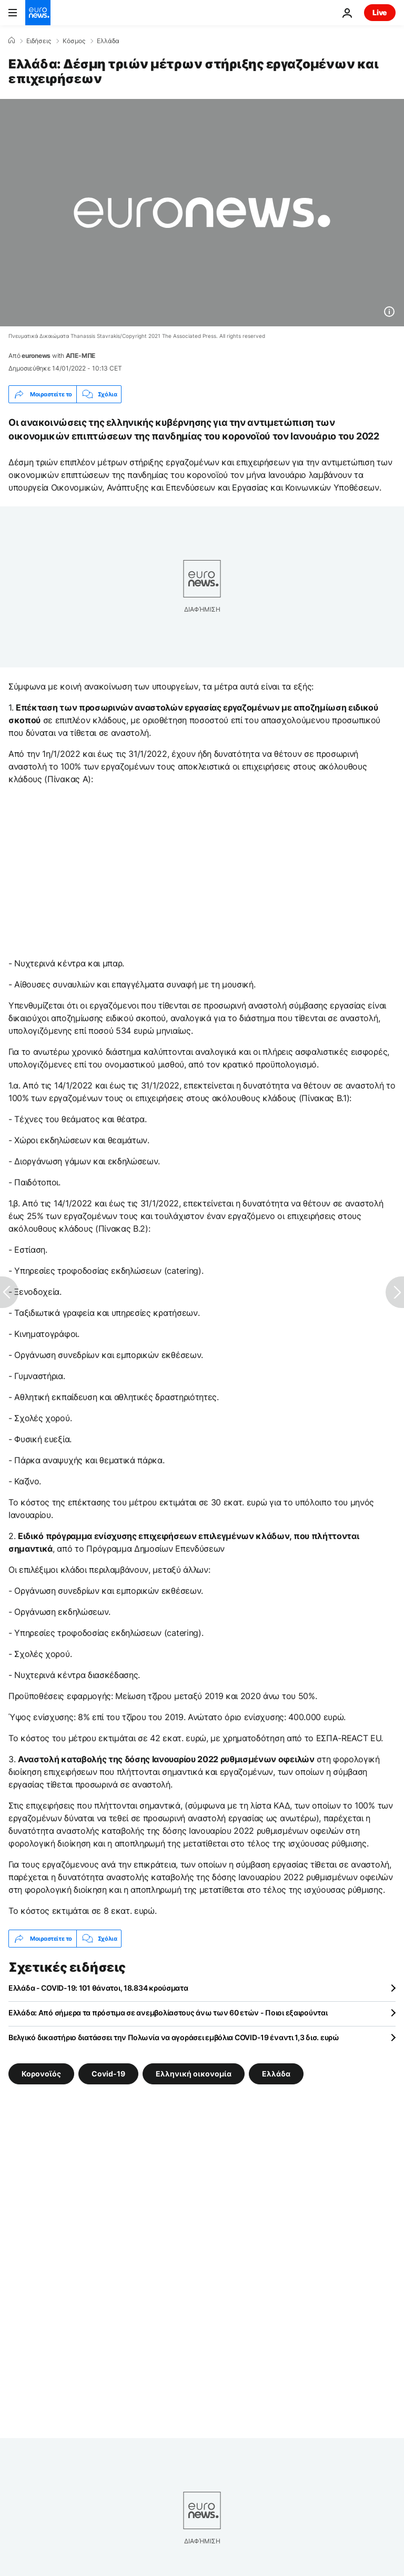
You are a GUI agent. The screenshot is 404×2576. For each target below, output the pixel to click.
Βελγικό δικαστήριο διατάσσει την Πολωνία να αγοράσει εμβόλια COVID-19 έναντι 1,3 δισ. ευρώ (173, 2037)
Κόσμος (74, 41)
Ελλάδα (108, 41)
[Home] (11, 40)
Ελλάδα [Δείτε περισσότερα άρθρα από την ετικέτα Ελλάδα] (276, 2073)
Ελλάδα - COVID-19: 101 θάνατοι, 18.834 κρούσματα (98, 1987)
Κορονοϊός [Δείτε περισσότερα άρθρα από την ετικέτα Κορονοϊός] (41, 2073)
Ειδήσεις (38, 41)
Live (379, 12)
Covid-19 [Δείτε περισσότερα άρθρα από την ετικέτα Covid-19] (108, 2073)
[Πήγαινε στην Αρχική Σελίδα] (37, 12)
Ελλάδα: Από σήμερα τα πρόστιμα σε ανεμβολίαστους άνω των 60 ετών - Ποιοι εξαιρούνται (167, 2012)
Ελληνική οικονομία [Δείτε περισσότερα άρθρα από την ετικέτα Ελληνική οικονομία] (193, 2073)
